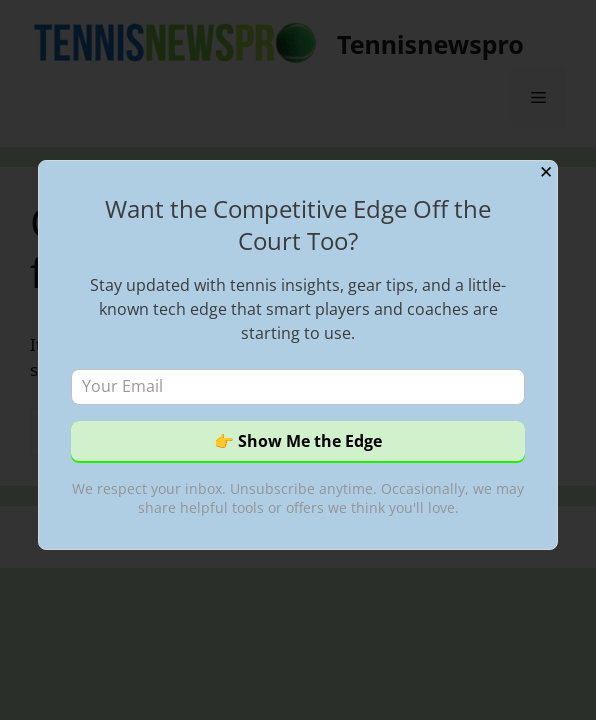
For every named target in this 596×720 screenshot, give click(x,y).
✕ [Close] (546, 172)
